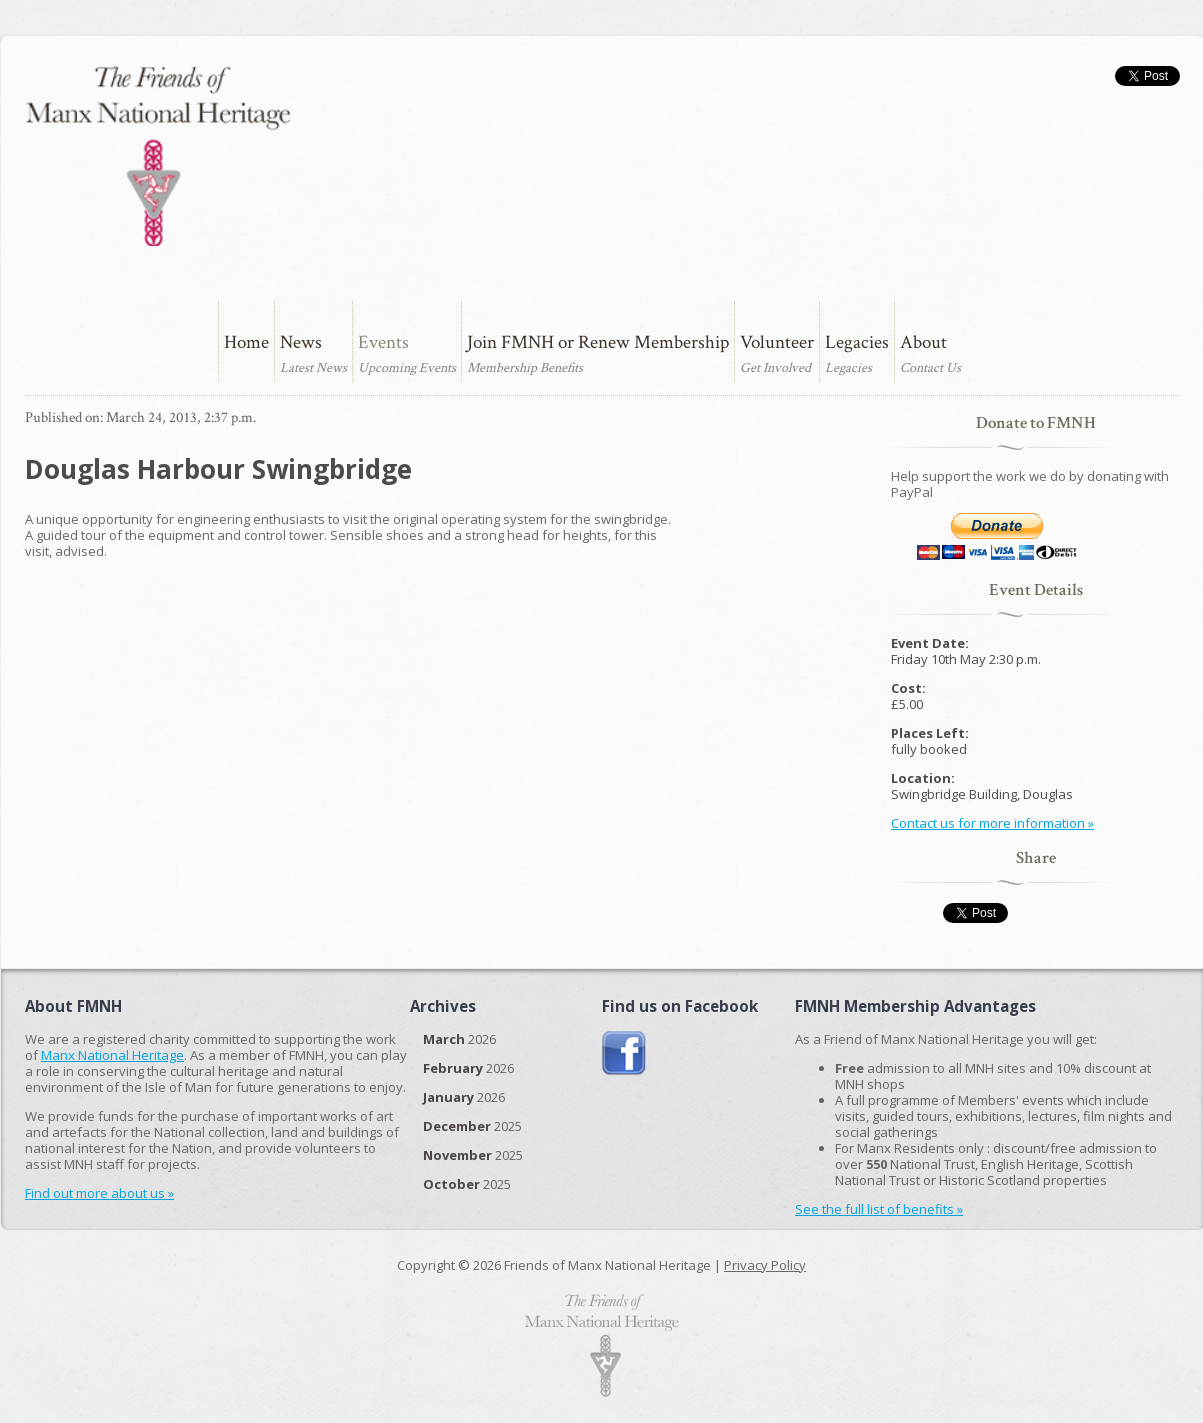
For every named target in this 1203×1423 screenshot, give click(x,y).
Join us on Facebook (624, 1053)
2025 (472, 1126)
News (301, 342)
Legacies (857, 342)
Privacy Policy (765, 1265)
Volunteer (777, 342)
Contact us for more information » (992, 823)
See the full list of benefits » (879, 1209)
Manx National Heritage (112, 1055)
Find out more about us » (99, 1193)
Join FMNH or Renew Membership (598, 342)
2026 (459, 1039)
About (923, 342)
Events (383, 342)
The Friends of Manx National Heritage (157, 156)
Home (246, 342)
